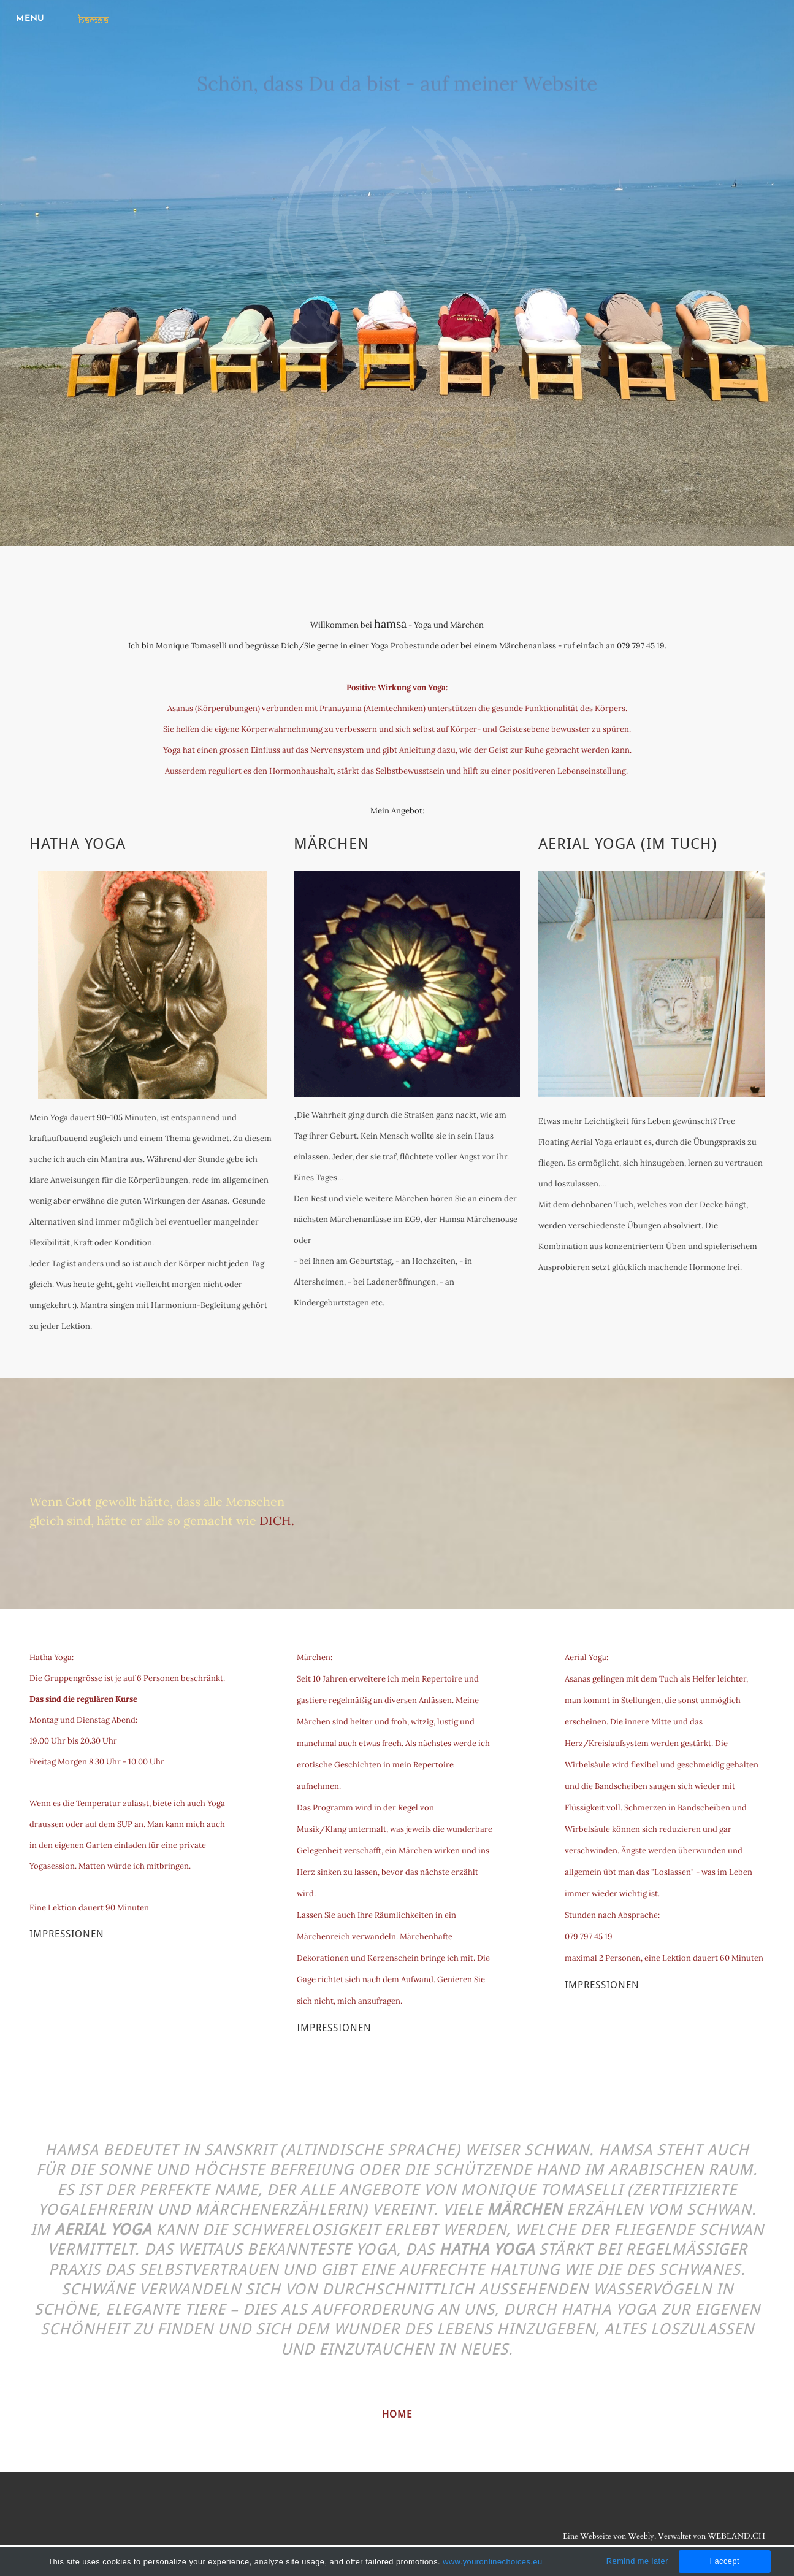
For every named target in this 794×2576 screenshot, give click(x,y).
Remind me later (637, 2561)
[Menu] (30, 18)
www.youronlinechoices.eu (492, 2561)
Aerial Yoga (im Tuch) (627, 844)
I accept (724, 2561)
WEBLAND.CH (736, 2536)
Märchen (331, 844)
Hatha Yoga (77, 844)
